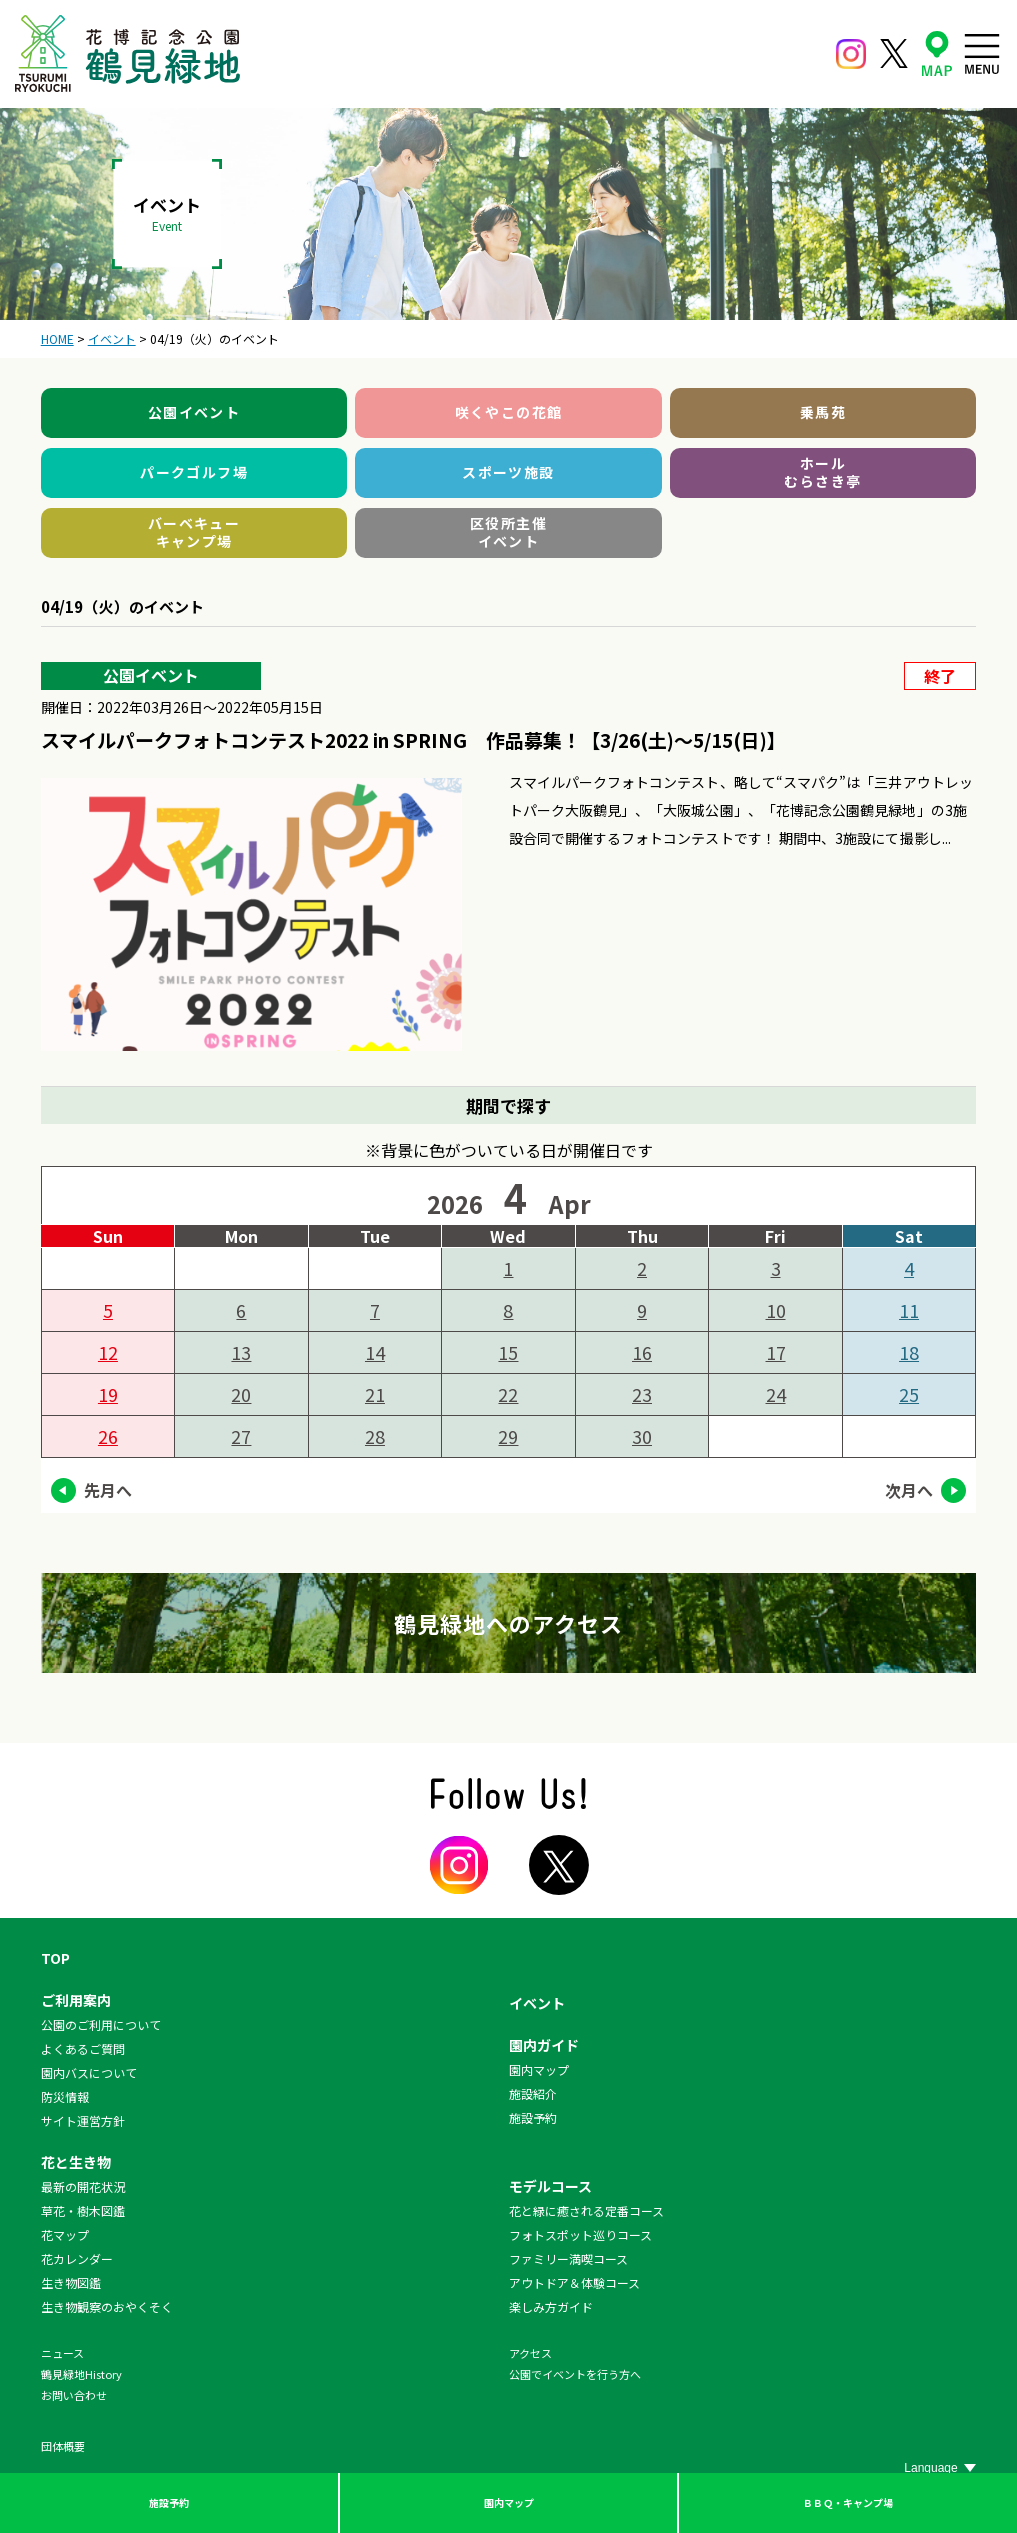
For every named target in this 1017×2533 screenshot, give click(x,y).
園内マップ (509, 2502)
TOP (55, 1958)
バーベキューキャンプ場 (194, 532)
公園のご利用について (101, 2024)
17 (776, 1352)
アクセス (530, 2353)
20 (241, 1394)
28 (375, 1436)
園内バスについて (89, 2072)
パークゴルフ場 (194, 472)
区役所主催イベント (508, 532)
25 (909, 1394)
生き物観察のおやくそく (107, 2306)
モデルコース (550, 2186)
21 (375, 1394)
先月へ (108, 1490)
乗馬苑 (823, 412)
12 (108, 1352)
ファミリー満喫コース (568, 2258)
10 (776, 1310)
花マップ (65, 2234)
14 (375, 1352)
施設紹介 (533, 2093)
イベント (537, 2003)
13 (241, 1352)
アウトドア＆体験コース (574, 2282)
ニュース (62, 2353)
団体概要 (63, 2446)
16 (642, 1352)
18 (909, 1352)
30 (642, 1436)
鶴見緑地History (81, 2374)
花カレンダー (77, 2258)
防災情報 (65, 2096)
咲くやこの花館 (509, 412)
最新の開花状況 (83, 2186)
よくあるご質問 (83, 2048)
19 (108, 1394)
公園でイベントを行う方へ (575, 2374)
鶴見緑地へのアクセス (509, 1623)
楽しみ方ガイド (551, 2306)
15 (508, 1352)
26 (108, 1436)
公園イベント (194, 412)
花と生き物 (76, 2162)
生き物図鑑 (71, 2282)
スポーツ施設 (508, 472)
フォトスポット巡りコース (580, 2234)
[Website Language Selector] (940, 2468)
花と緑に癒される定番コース (586, 2210)
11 (909, 1310)
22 (508, 1394)
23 (642, 1394)
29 (508, 1436)
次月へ (909, 1490)
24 (776, 1394)
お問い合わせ (74, 2395)
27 (241, 1436)
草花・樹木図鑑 (83, 2210)
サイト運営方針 (83, 2120)
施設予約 (169, 2502)
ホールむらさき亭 (822, 472)
